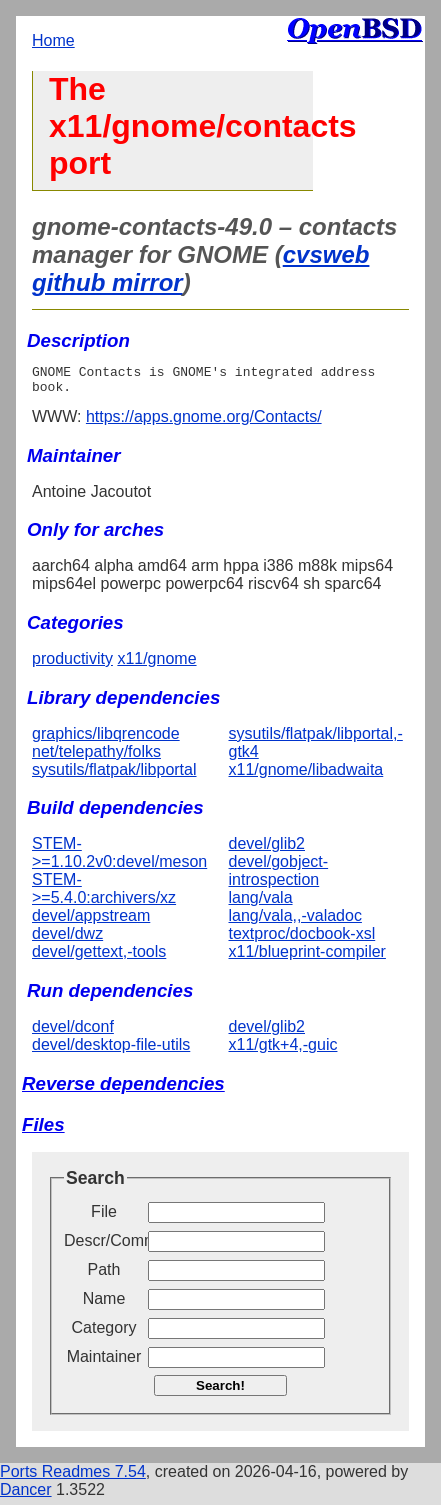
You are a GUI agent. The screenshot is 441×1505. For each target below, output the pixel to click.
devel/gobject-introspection (279, 876)
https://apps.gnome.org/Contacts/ (204, 422)
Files (43, 1130)
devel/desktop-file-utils (111, 1050)
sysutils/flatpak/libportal (114, 775)
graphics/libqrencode (106, 739)
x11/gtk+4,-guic (283, 1050)
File (104, 1217)
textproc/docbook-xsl (302, 939)
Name (104, 1304)
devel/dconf (73, 1032)
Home (53, 40)
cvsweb (326, 254)
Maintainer (104, 1362)
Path (104, 1275)
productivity (72, 664)
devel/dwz (67, 939)
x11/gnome (156, 664)
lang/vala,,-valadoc (295, 921)
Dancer (26, 1495)
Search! (220, 1391)
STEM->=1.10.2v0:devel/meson (119, 858)
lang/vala (261, 903)
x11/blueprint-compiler (307, 957)
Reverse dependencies (123, 1089)
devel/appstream (91, 921)
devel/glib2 (267, 849)
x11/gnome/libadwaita (306, 775)
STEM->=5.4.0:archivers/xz (104, 894)
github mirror (107, 282)
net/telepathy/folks (96, 757)
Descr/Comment (104, 1246)
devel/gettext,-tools (99, 957)
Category (104, 1333)
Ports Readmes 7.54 (73, 1477)
